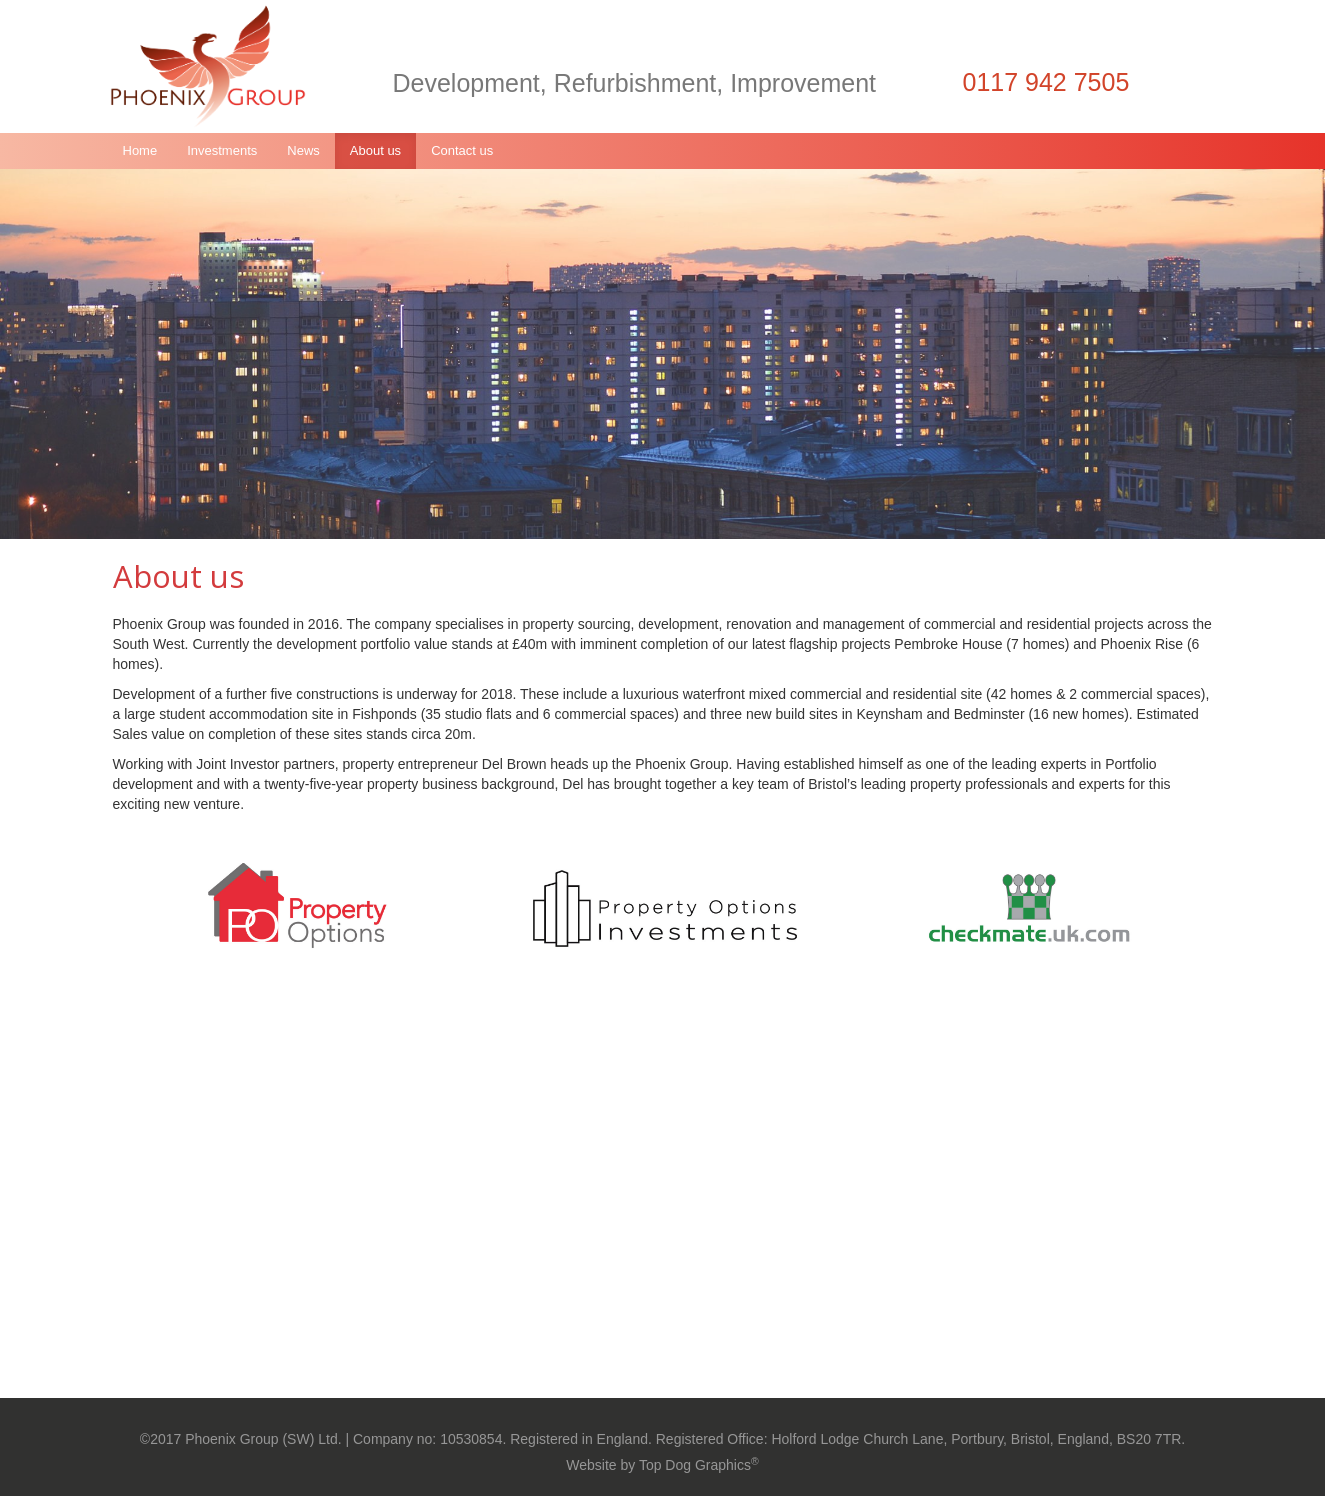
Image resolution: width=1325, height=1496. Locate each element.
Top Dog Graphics (699, 1465)
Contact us (462, 150)
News (303, 150)
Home (140, 150)
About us (375, 150)
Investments (222, 150)
